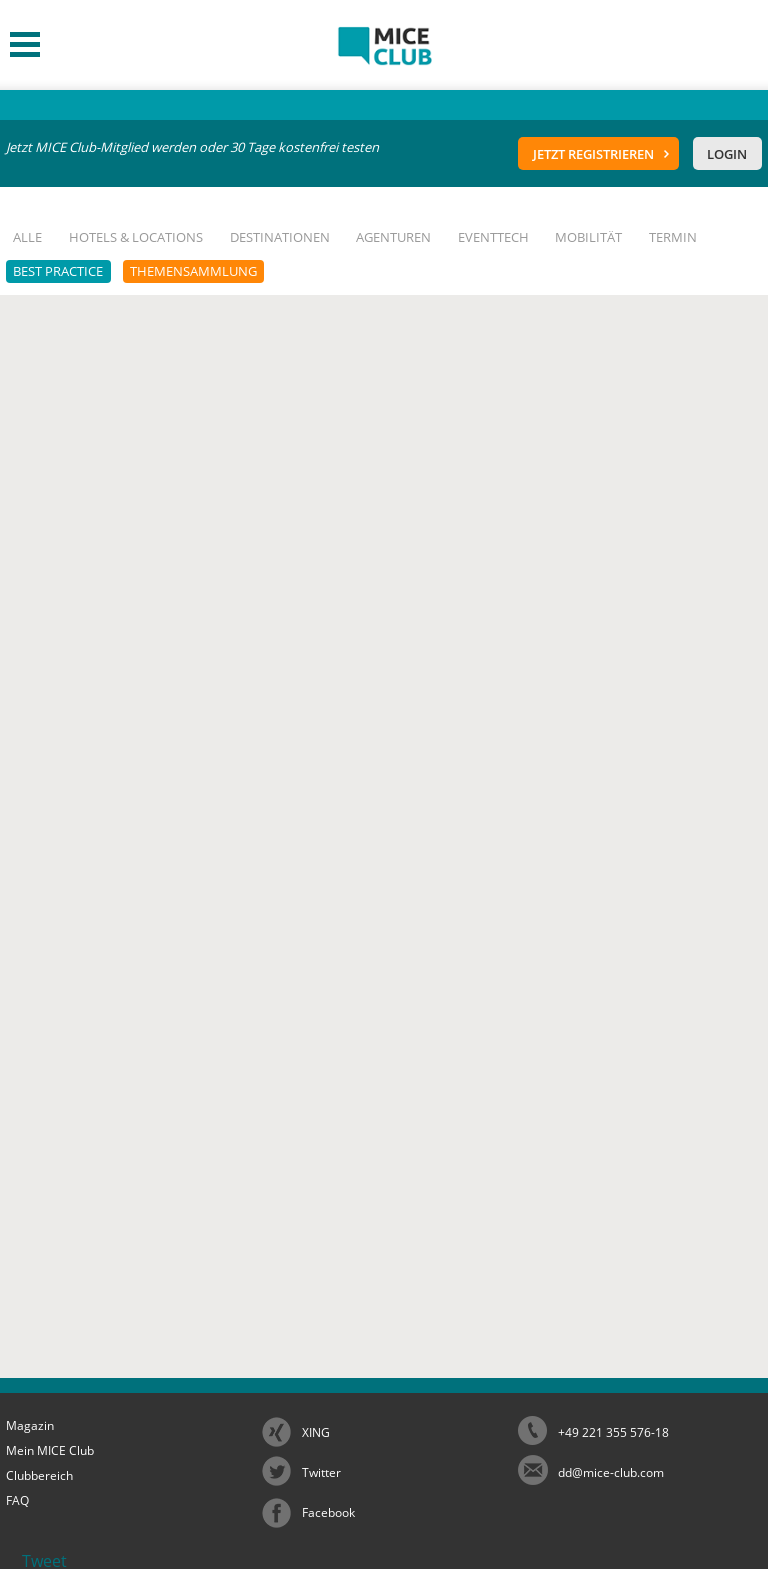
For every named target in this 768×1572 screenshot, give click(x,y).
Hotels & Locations (136, 237)
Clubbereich (39, 1475)
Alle (27, 237)
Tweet (44, 1561)
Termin (673, 237)
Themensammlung (193, 271)
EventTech (493, 237)
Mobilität (588, 237)
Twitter (321, 1472)
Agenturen (393, 237)
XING (316, 1432)
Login (727, 154)
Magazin (30, 1425)
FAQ (17, 1500)
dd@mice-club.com (611, 1472)
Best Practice (58, 271)
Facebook (328, 1512)
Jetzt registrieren (593, 154)
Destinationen (280, 237)
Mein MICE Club (50, 1450)
